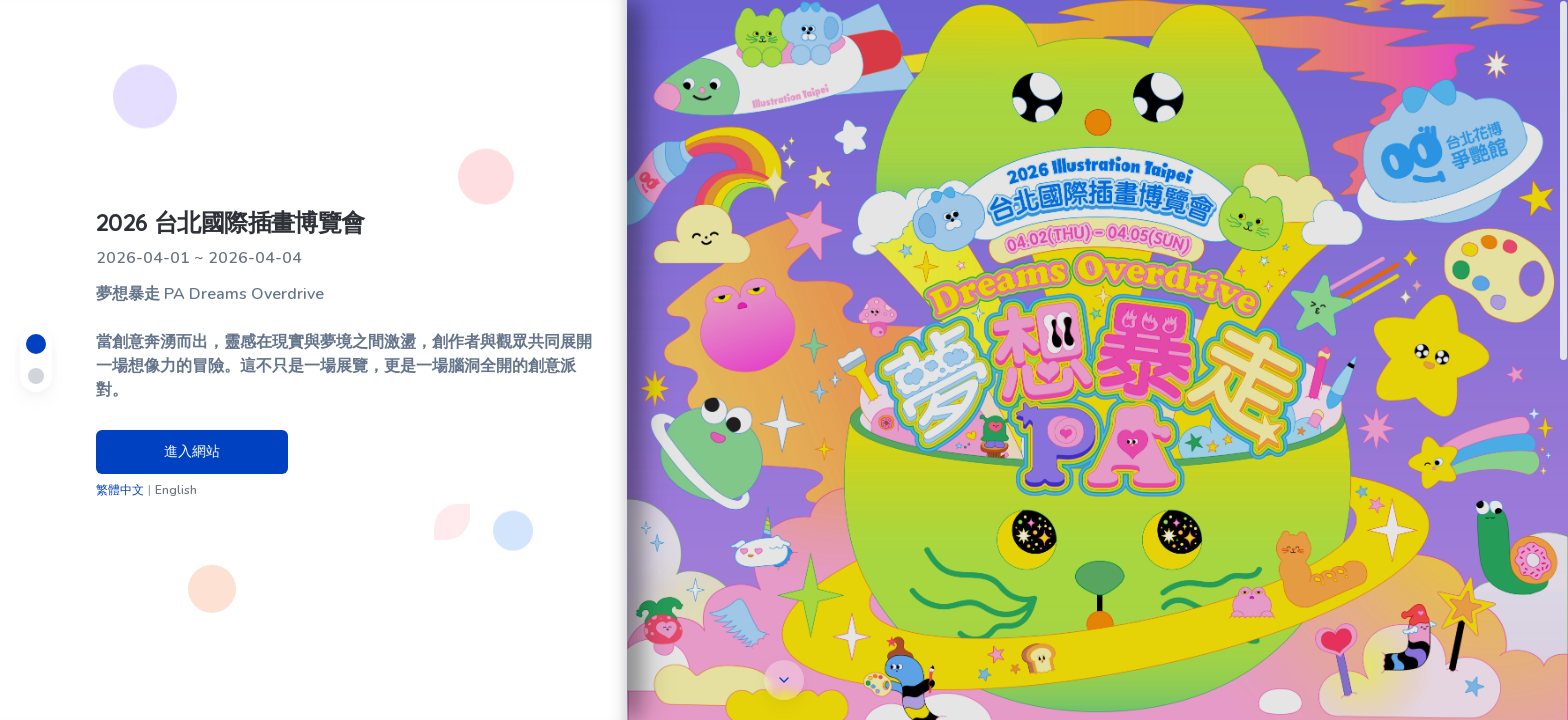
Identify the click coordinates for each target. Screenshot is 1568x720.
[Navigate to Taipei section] (36, 344)
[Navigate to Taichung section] (36, 376)
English (176, 490)
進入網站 (192, 451)
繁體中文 (120, 490)
